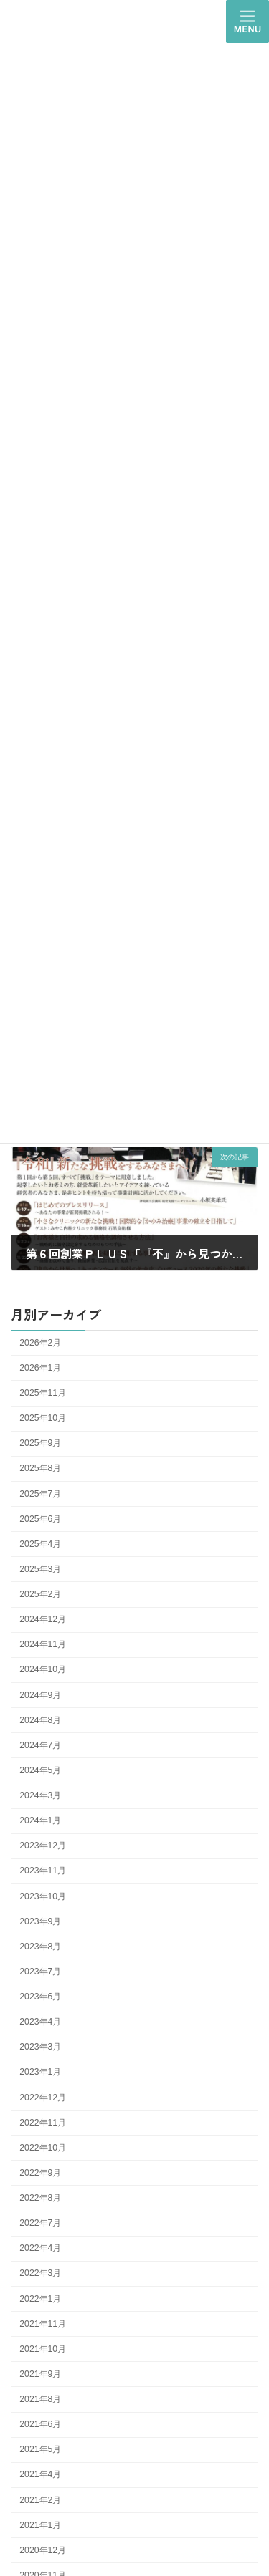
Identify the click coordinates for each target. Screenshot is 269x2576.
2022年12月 (42, 2098)
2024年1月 (40, 1820)
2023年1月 (40, 2073)
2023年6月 (40, 1997)
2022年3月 (40, 2274)
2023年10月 (42, 1896)
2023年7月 (40, 1972)
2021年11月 (42, 2324)
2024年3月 (40, 1795)
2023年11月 (42, 1871)
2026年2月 (40, 1343)
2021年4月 (40, 2475)
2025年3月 (40, 1569)
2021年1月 (40, 2525)
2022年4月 (40, 2248)
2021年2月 (40, 2500)
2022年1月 (40, 2299)
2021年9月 (40, 2374)
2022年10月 (42, 2148)
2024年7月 (40, 1745)
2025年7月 (40, 1494)
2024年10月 (42, 1670)
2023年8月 (40, 1946)
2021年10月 (42, 2349)
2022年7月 (40, 2223)
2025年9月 (40, 1443)
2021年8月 (40, 2399)
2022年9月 (40, 2173)
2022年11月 (42, 2123)
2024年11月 (42, 1644)
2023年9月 (40, 1921)
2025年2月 (40, 1594)
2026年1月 (40, 1368)
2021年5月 (40, 2449)
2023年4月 (40, 2022)
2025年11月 (42, 1393)
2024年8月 (40, 1720)
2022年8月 (40, 2198)
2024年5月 (40, 1770)
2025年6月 (40, 1519)
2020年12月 (42, 2550)
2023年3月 (40, 2047)
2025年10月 (42, 1418)
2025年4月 (40, 1544)
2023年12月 (42, 1846)
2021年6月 (40, 2424)
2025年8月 (40, 1469)
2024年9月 (40, 1695)
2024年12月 (42, 1619)
